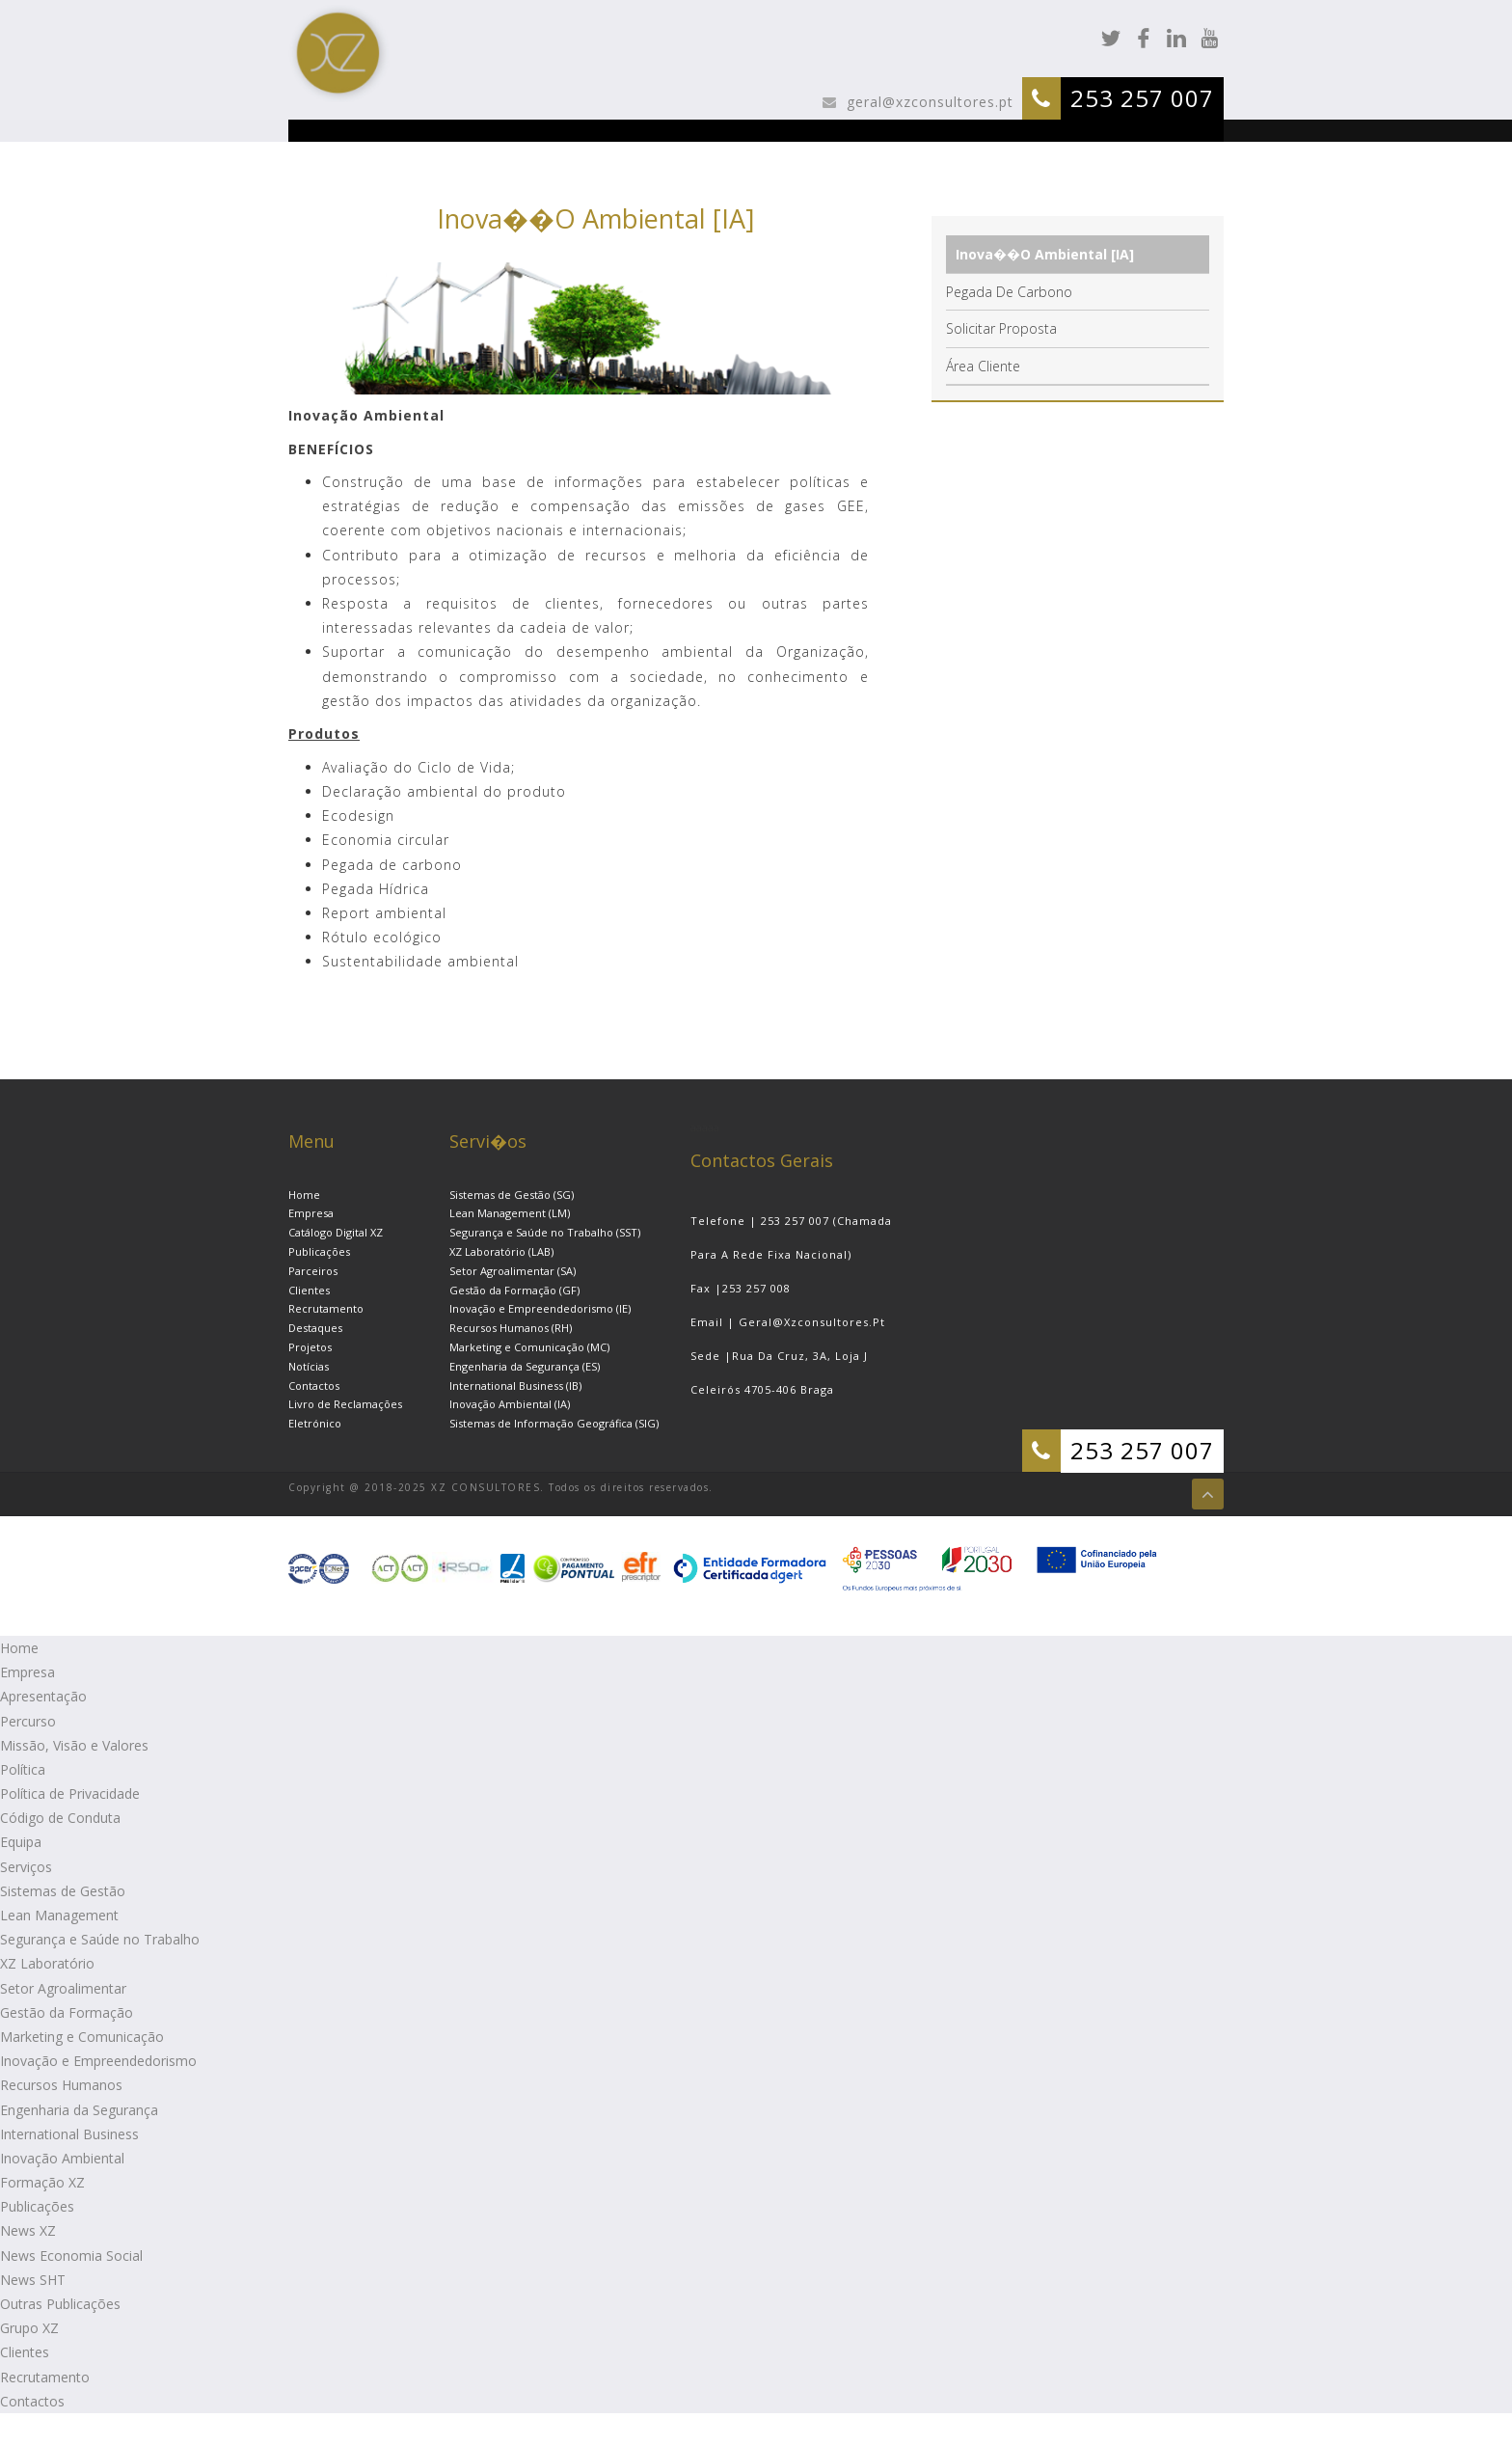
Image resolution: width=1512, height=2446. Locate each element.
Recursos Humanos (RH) (510, 1327)
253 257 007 (1142, 98)
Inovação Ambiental (62, 2158)
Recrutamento (326, 1308)
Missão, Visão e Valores (74, 1745)
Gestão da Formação (66, 2012)
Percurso (28, 1721)
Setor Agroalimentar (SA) (512, 1271)
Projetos (310, 1347)
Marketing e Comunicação (82, 2036)
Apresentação (43, 1696)
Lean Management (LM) (509, 1213)
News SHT (33, 2279)
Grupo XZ (29, 2328)
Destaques (315, 1327)
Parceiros (313, 1271)
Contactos (313, 1385)
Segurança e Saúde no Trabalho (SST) (544, 1232)
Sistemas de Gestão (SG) (511, 1194)
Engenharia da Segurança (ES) (524, 1366)
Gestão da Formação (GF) (514, 1290)
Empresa (311, 1213)
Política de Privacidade (70, 1793)
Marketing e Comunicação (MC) (529, 1347)
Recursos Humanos (61, 2085)
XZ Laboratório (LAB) (501, 1251)
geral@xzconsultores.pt (927, 102)
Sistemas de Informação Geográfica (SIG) (554, 1423)
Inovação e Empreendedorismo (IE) (540, 1308)
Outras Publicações (60, 2304)
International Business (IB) (515, 1385)
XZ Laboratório (47, 1963)
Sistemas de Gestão (62, 1891)
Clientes (309, 1290)
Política (22, 1769)
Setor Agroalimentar (63, 1988)
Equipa (20, 1842)
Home (304, 1194)
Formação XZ (42, 2182)
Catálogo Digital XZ (335, 1232)
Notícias (308, 1366)
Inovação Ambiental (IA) (509, 1404)
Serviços (26, 1867)
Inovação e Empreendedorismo (98, 2061)
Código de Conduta (60, 1817)
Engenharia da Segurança (79, 2110)
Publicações (319, 1251)
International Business (69, 2134)
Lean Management (59, 1915)
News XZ (28, 2230)
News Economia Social (71, 2255)
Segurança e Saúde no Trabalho (100, 1939)
